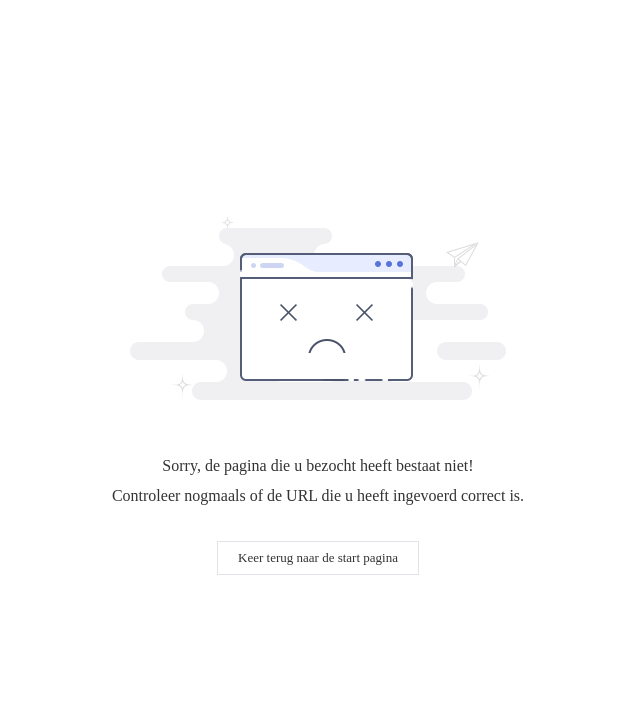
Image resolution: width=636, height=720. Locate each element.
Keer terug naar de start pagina (318, 557)
